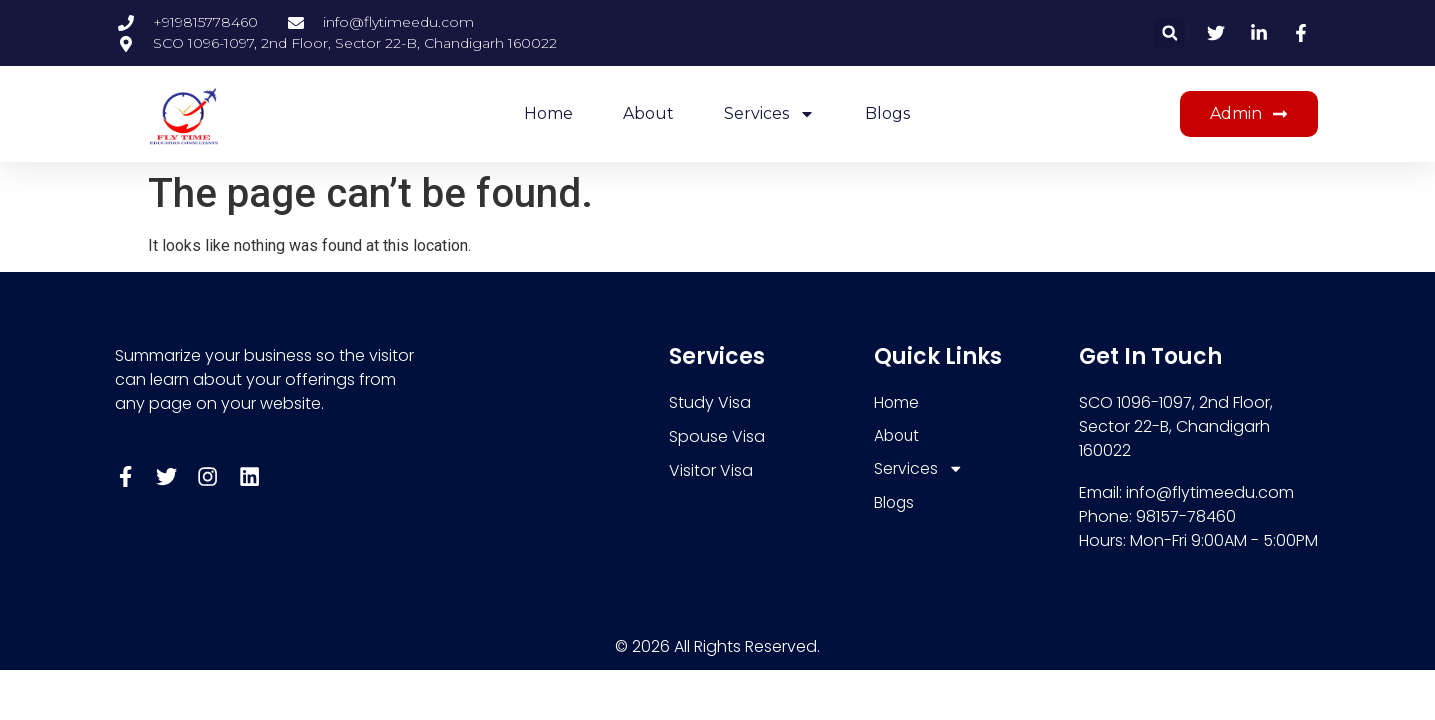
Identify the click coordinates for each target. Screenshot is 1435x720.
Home (548, 113)
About (648, 113)
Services (769, 114)
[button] (1169, 33)
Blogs (887, 113)
